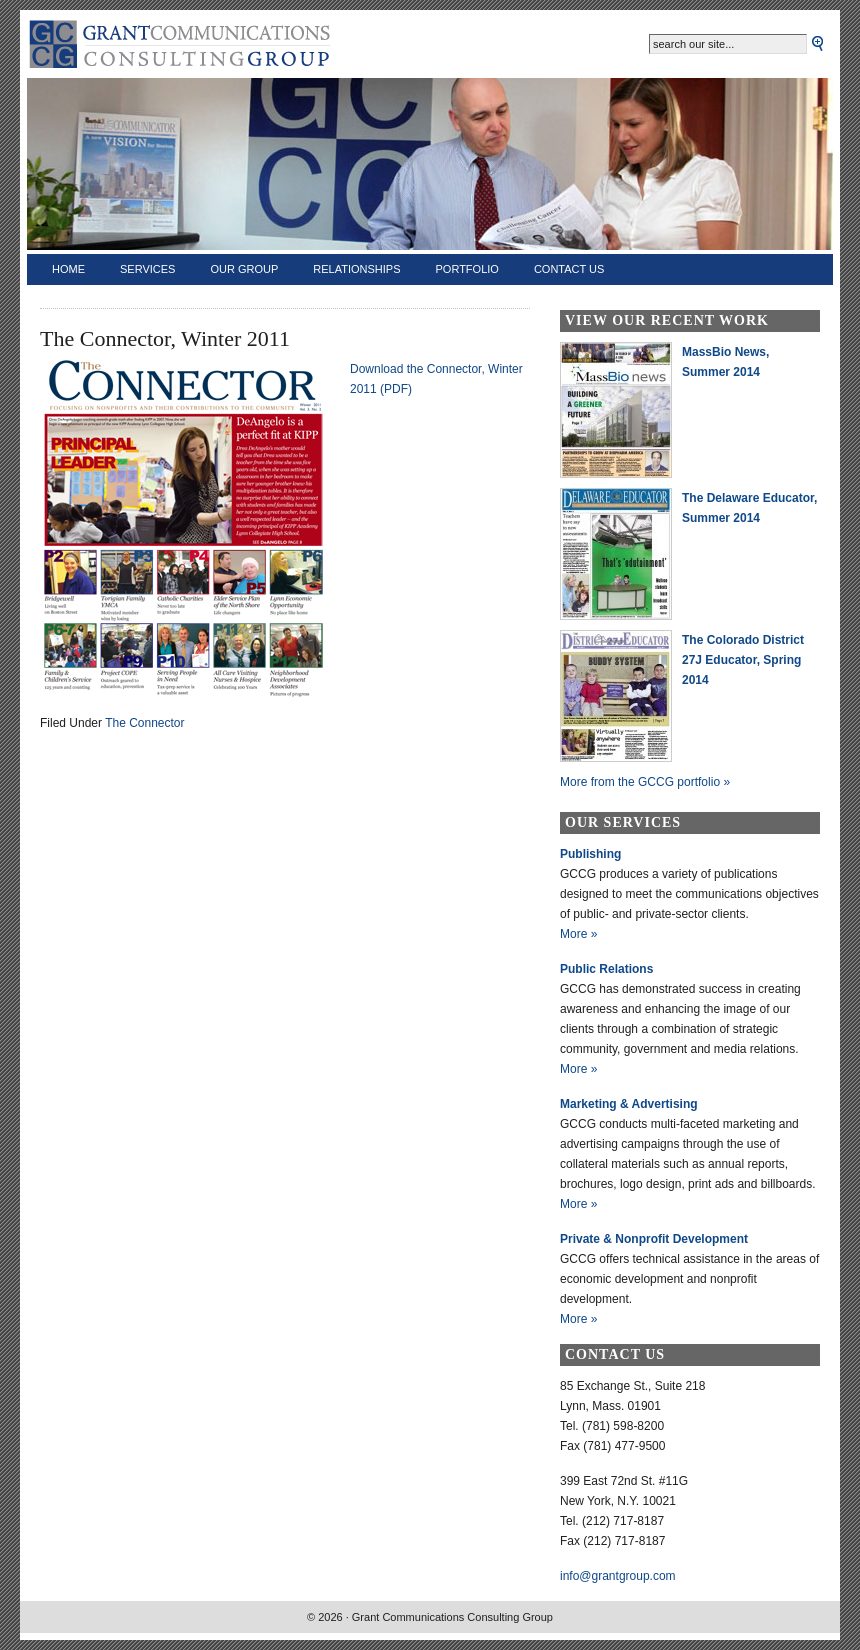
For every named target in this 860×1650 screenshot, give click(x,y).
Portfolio (467, 269)
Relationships (356, 269)
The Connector (144, 723)
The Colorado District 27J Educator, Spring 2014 (743, 660)
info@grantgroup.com (618, 1576)
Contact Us (569, 269)
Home (68, 269)
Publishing (590, 854)
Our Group (244, 269)
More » (578, 934)
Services (147, 269)
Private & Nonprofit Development (654, 1239)
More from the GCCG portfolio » (645, 782)
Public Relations (606, 969)
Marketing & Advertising (629, 1104)
